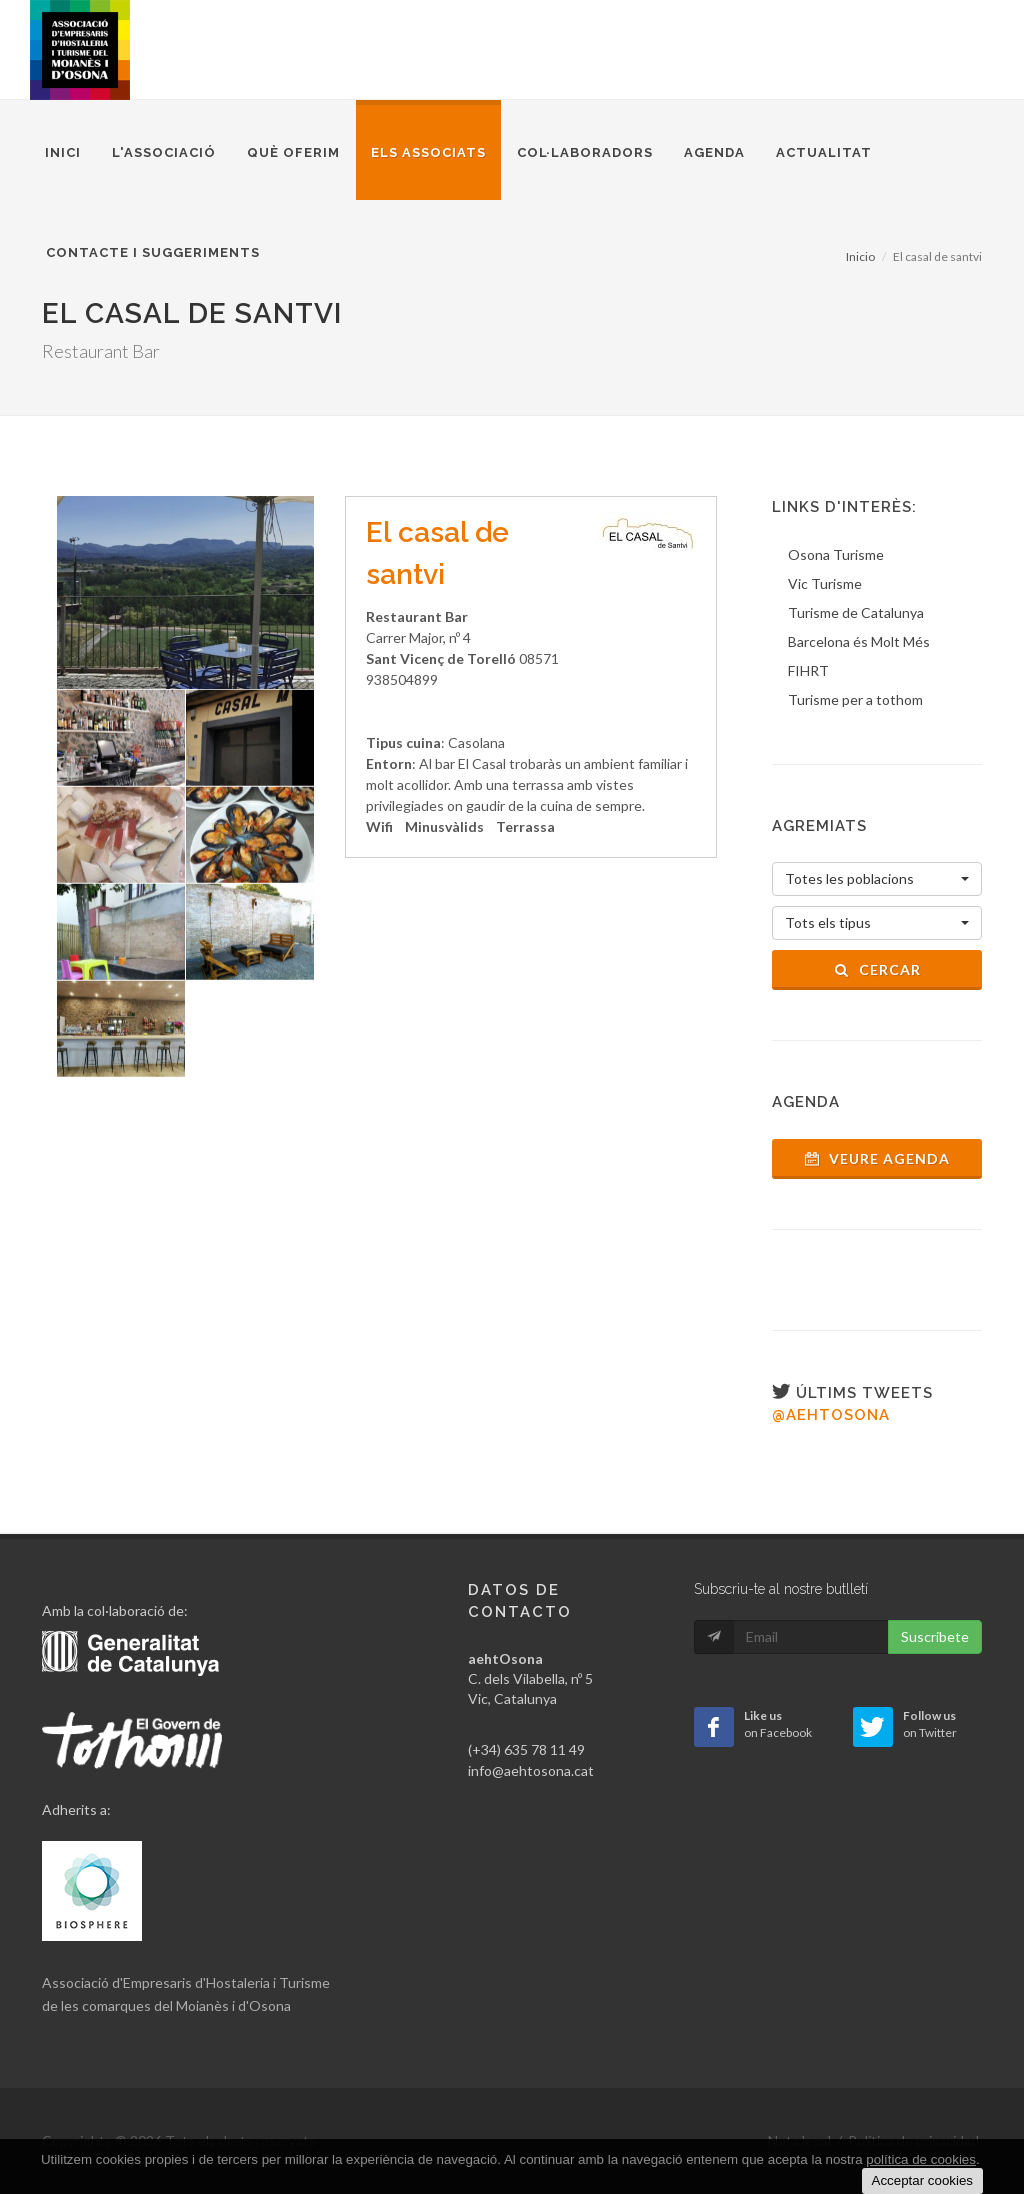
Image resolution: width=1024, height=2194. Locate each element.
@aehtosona (831, 1415)
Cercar (877, 969)
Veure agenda (877, 1158)
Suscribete (935, 1636)
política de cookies (921, 2159)
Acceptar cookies (923, 2180)
